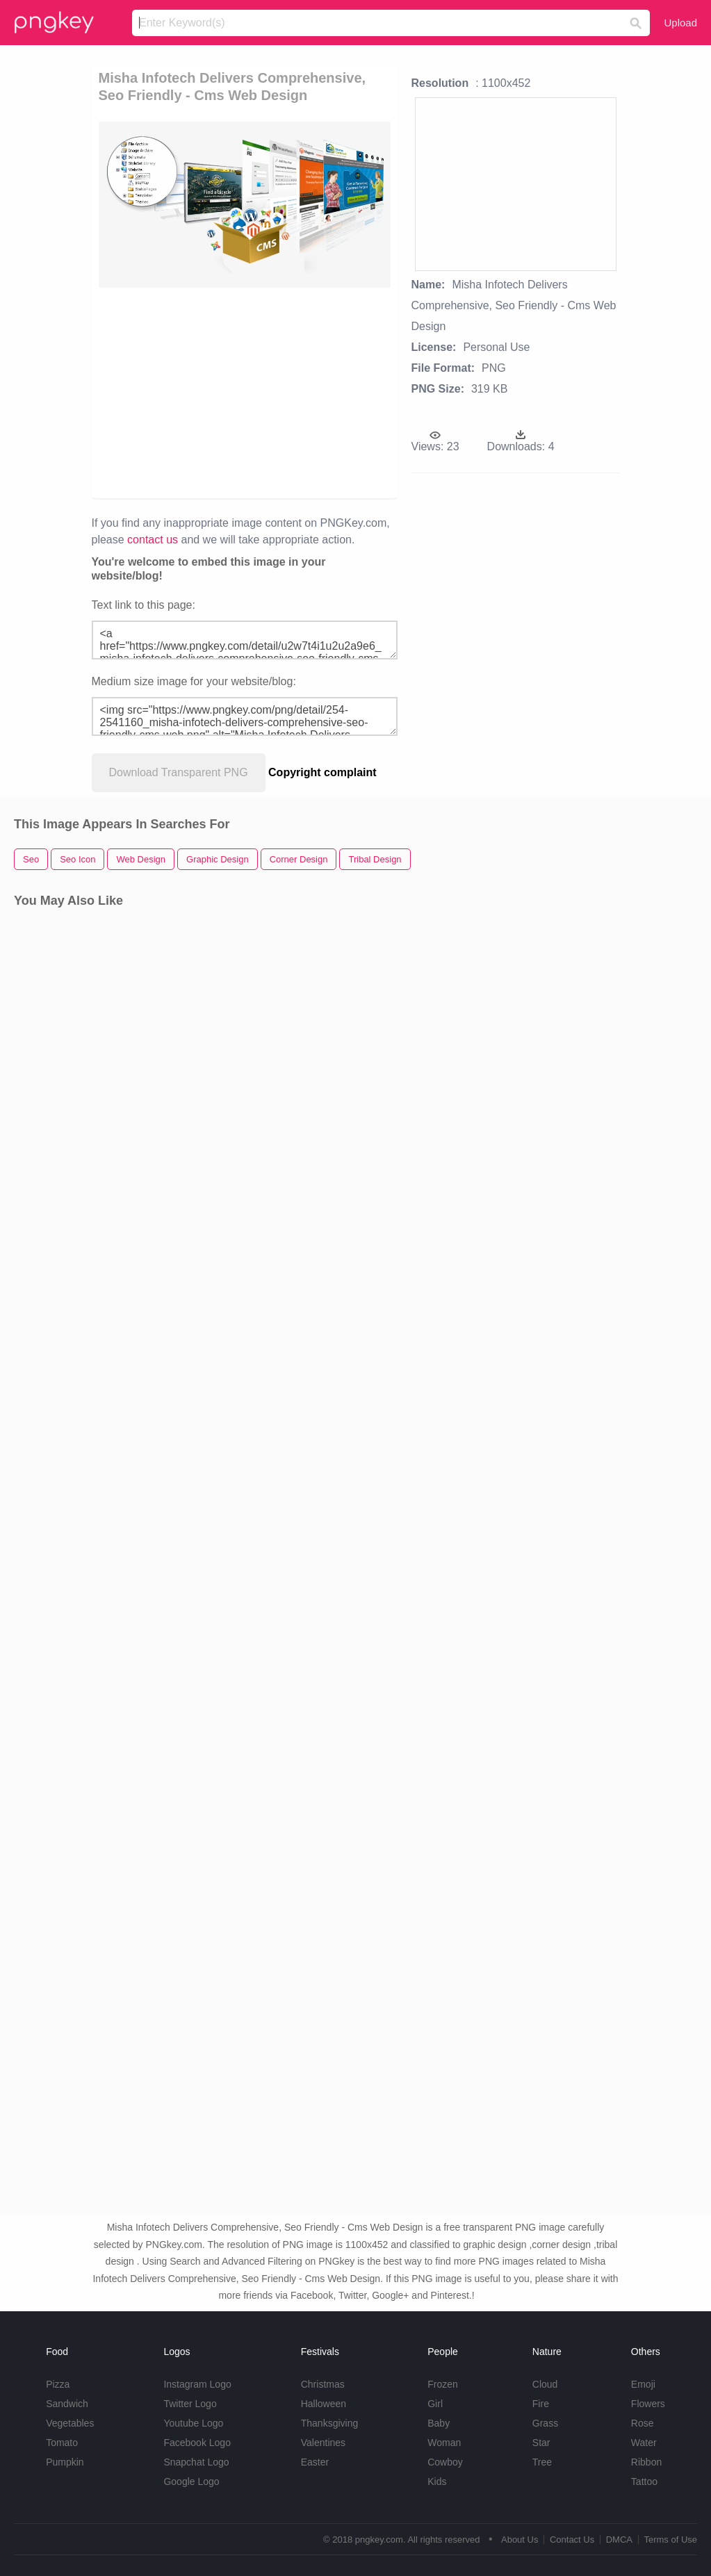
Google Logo (191, 2481)
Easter (315, 2462)
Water (644, 2442)
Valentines (323, 2442)
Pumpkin (64, 2462)
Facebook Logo (197, 2442)
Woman (444, 2442)
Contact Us (572, 2539)
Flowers (648, 2403)
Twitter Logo (189, 2403)
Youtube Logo (193, 2423)
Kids (436, 2481)
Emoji (643, 2384)
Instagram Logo (197, 2384)
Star (541, 2442)
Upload (680, 22)
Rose (642, 2423)
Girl (435, 2403)
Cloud (545, 2384)
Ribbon (646, 2462)
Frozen (442, 2384)
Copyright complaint (322, 772)
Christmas (323, 2384)
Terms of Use (670, 2539)
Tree (542, 2462)
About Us (519, 2539)
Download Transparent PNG (178, 772)
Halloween (323, 2403)
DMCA (619, 2539)
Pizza (58, 2384)
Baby (438, 2423)
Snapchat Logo (196, 2462)
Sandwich (67, 2403)
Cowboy (445, 2462)
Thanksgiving (330, 2423)
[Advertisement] (311, 392)
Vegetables (70, 2423)
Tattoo (644, 2481)
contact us (152, 539)
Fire (540, 2403)
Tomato (62, 2442)
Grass (545, 2423)
